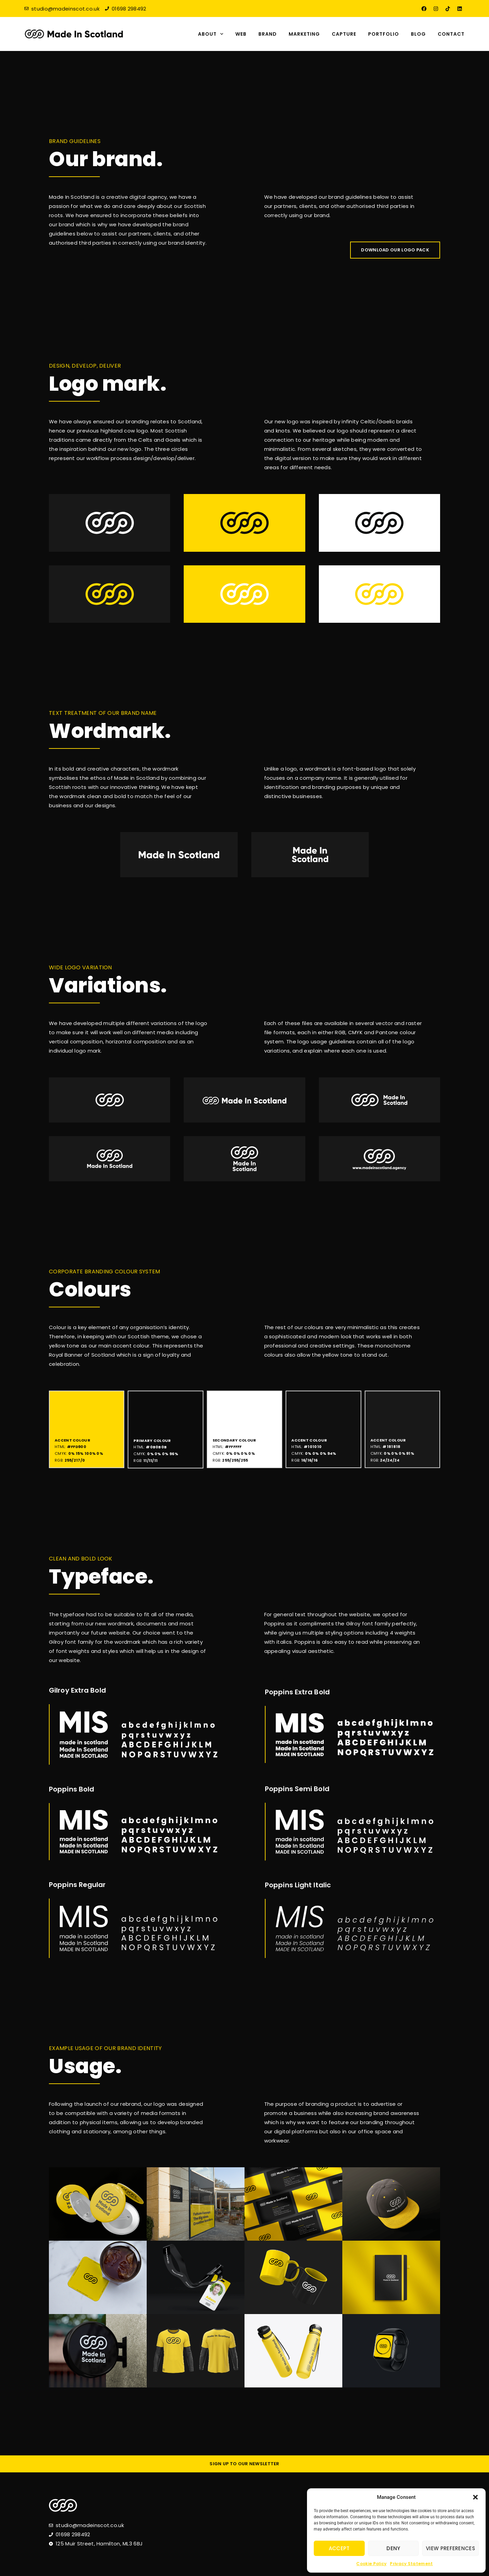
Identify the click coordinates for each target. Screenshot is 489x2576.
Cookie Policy (371, 2563)
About (210, 34)
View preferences (450, 2548)
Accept (339, 2548)
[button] (475, 2497)
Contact (451, 34)
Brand (267, 34)
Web (241, 34)
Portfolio (383, 34)
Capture (344, 34)
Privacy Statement (411, 2563)
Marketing (304, 34)
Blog (418, 34)
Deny (393, 2548)
